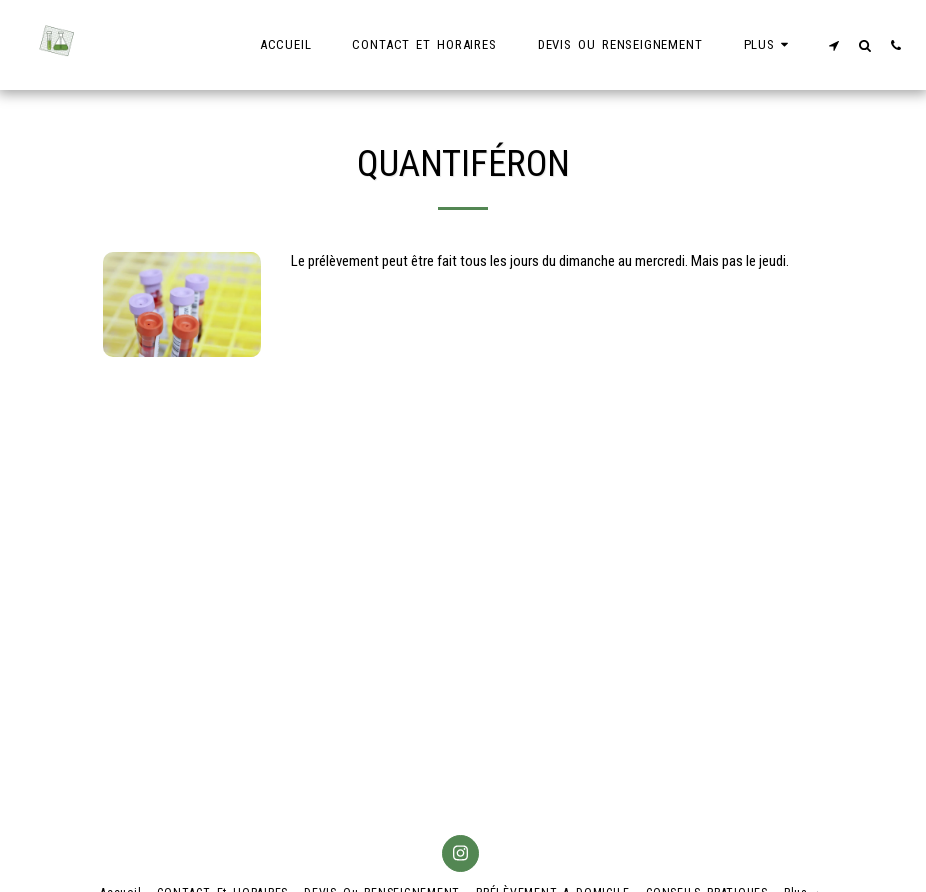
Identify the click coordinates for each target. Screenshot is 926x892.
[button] (833, 45)
